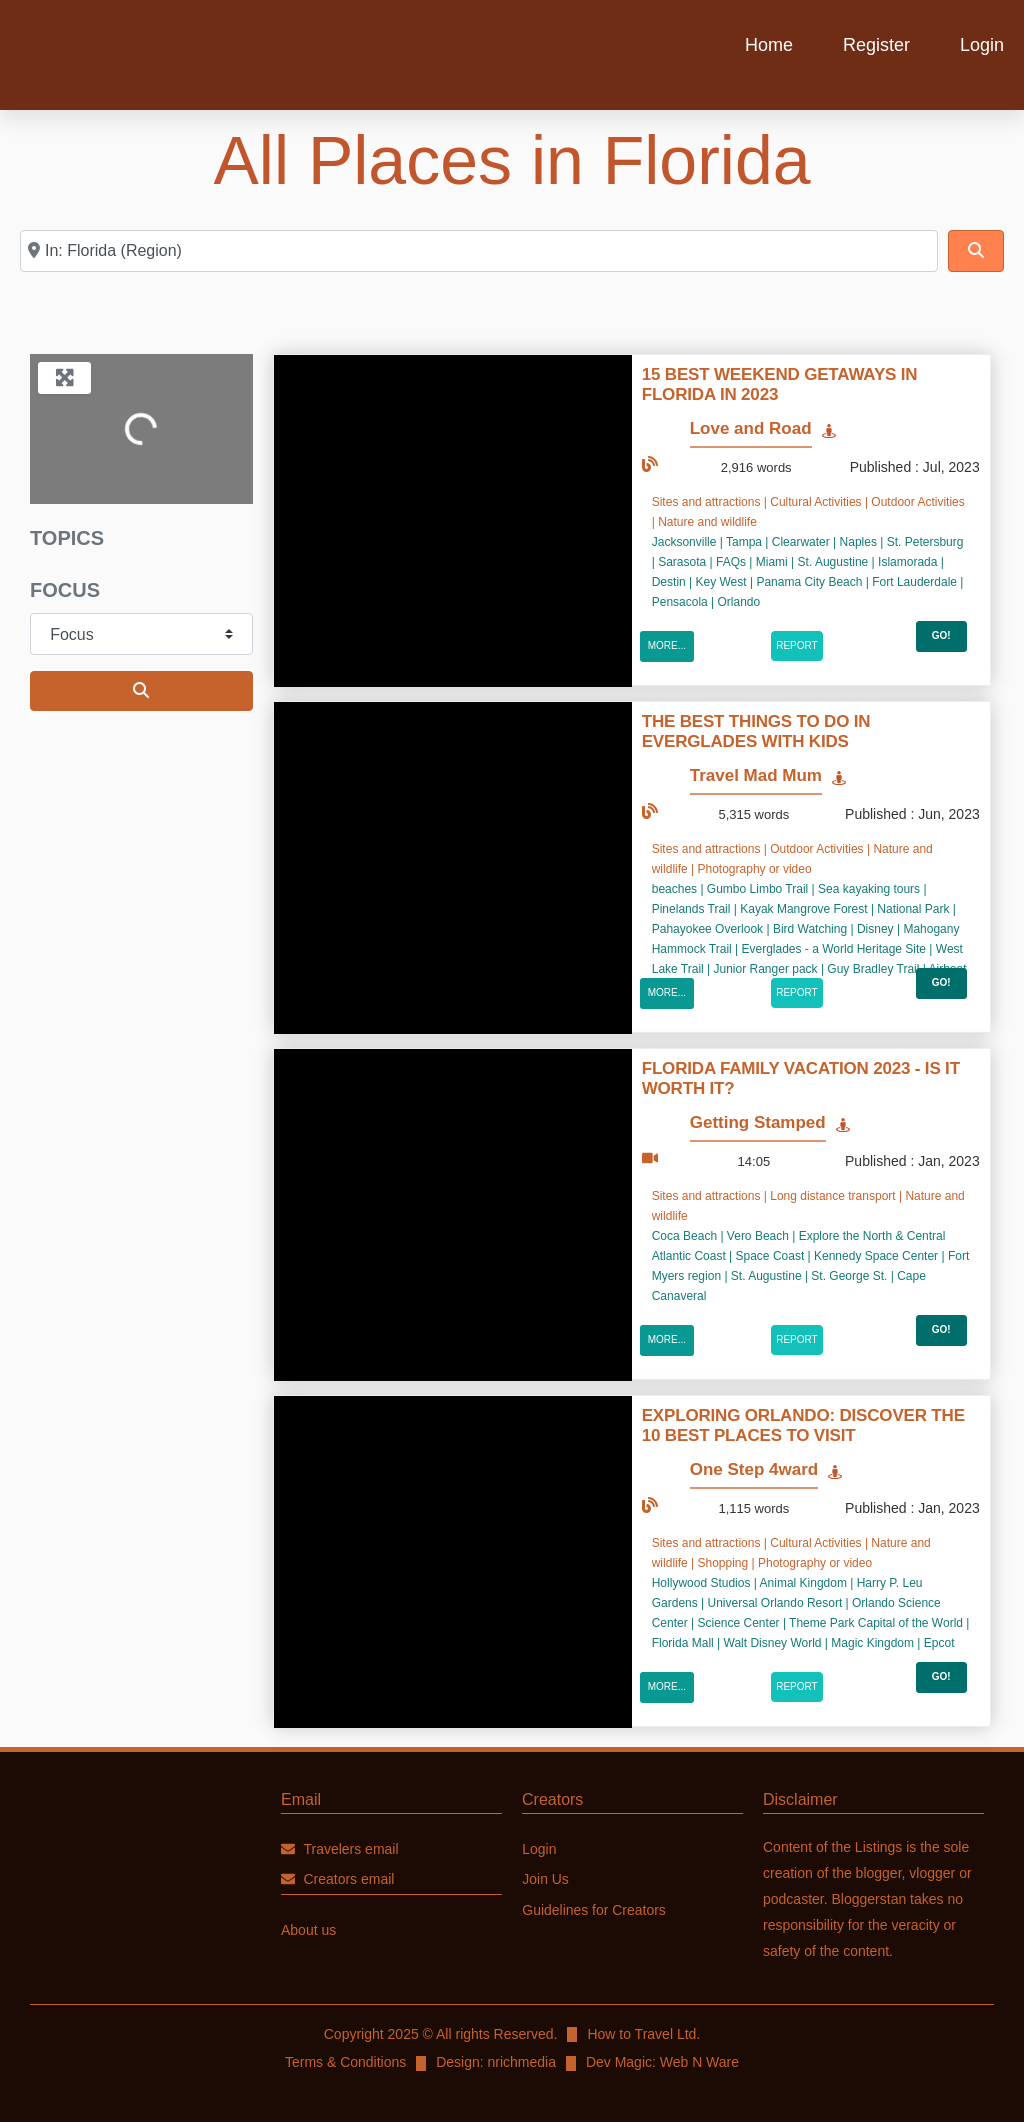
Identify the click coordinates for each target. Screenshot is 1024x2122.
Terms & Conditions (345, 2062)
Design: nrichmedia (496, 2062)
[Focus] (141, 634)
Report (797, 645)
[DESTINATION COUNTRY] (479, 251)
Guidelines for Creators (594, 1911)
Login (982, 45)
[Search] (976, 251)
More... (667, 645)
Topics (67, 538)
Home (769, 45)
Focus (65, 590)
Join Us (545, 1880)
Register (876, 45)
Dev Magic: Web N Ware (662, 2062)
